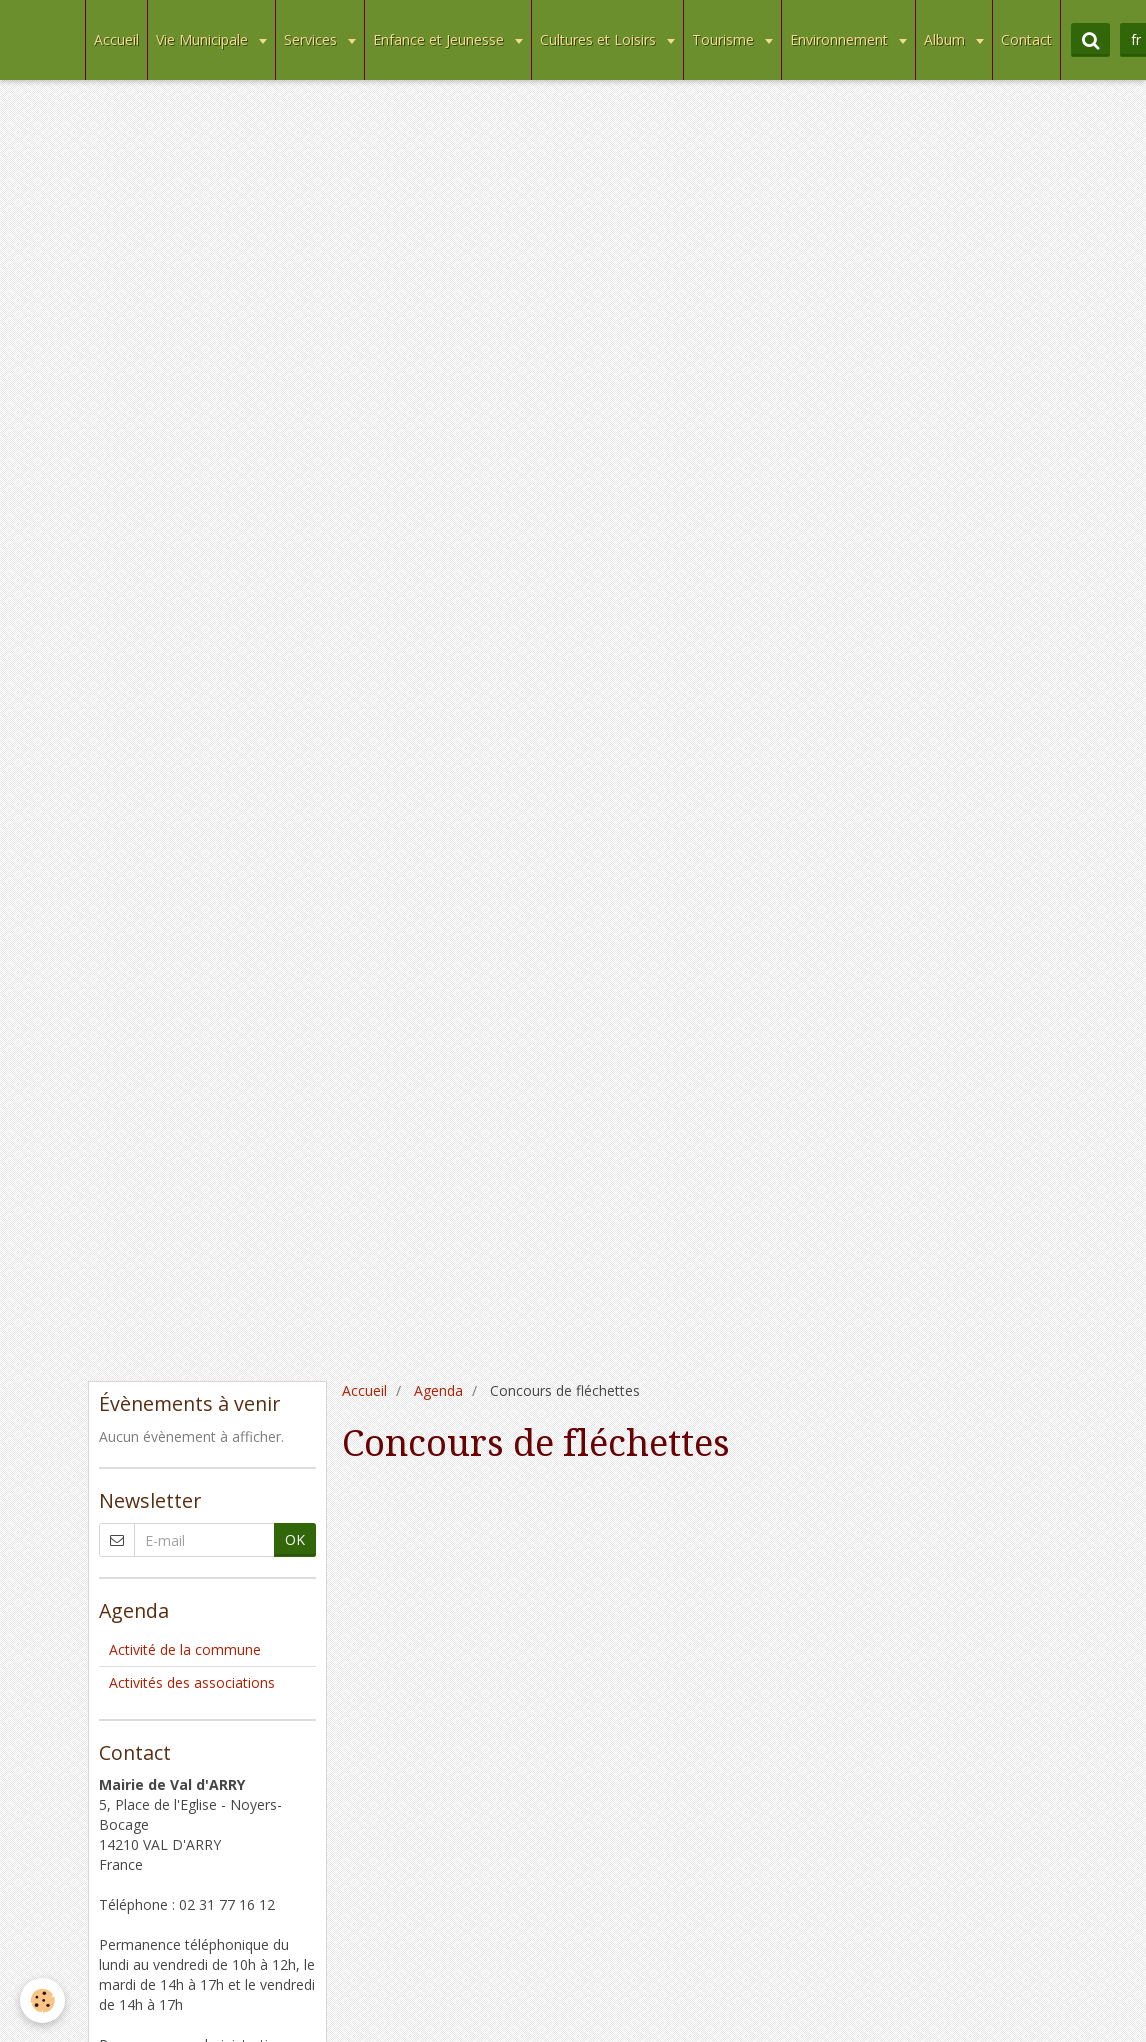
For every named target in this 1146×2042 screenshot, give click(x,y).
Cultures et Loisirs (600, 39)
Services (312, 39)
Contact (1026, 39)
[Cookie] (42, 2000)
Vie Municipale (204, 39)
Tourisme (725, 39)
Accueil (116, 39)
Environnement (841, 39)
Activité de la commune (185, 1649)
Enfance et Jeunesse (440, 39)
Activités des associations (192, 1682)
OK (295, 1539)
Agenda (438, 1390)
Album (946, 39)
